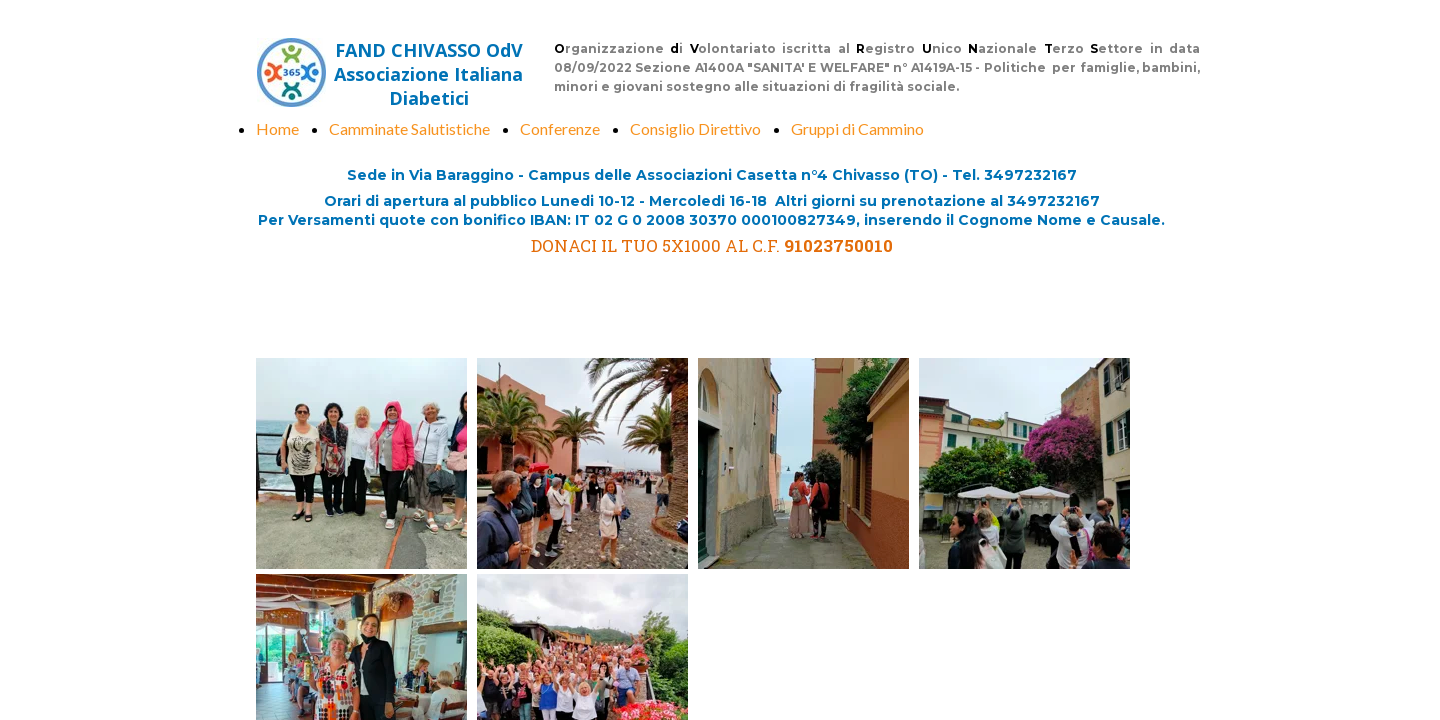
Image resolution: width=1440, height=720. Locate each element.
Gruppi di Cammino (857, 128)
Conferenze (560, 128)
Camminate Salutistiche (409, 128)
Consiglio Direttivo (695, 128)
